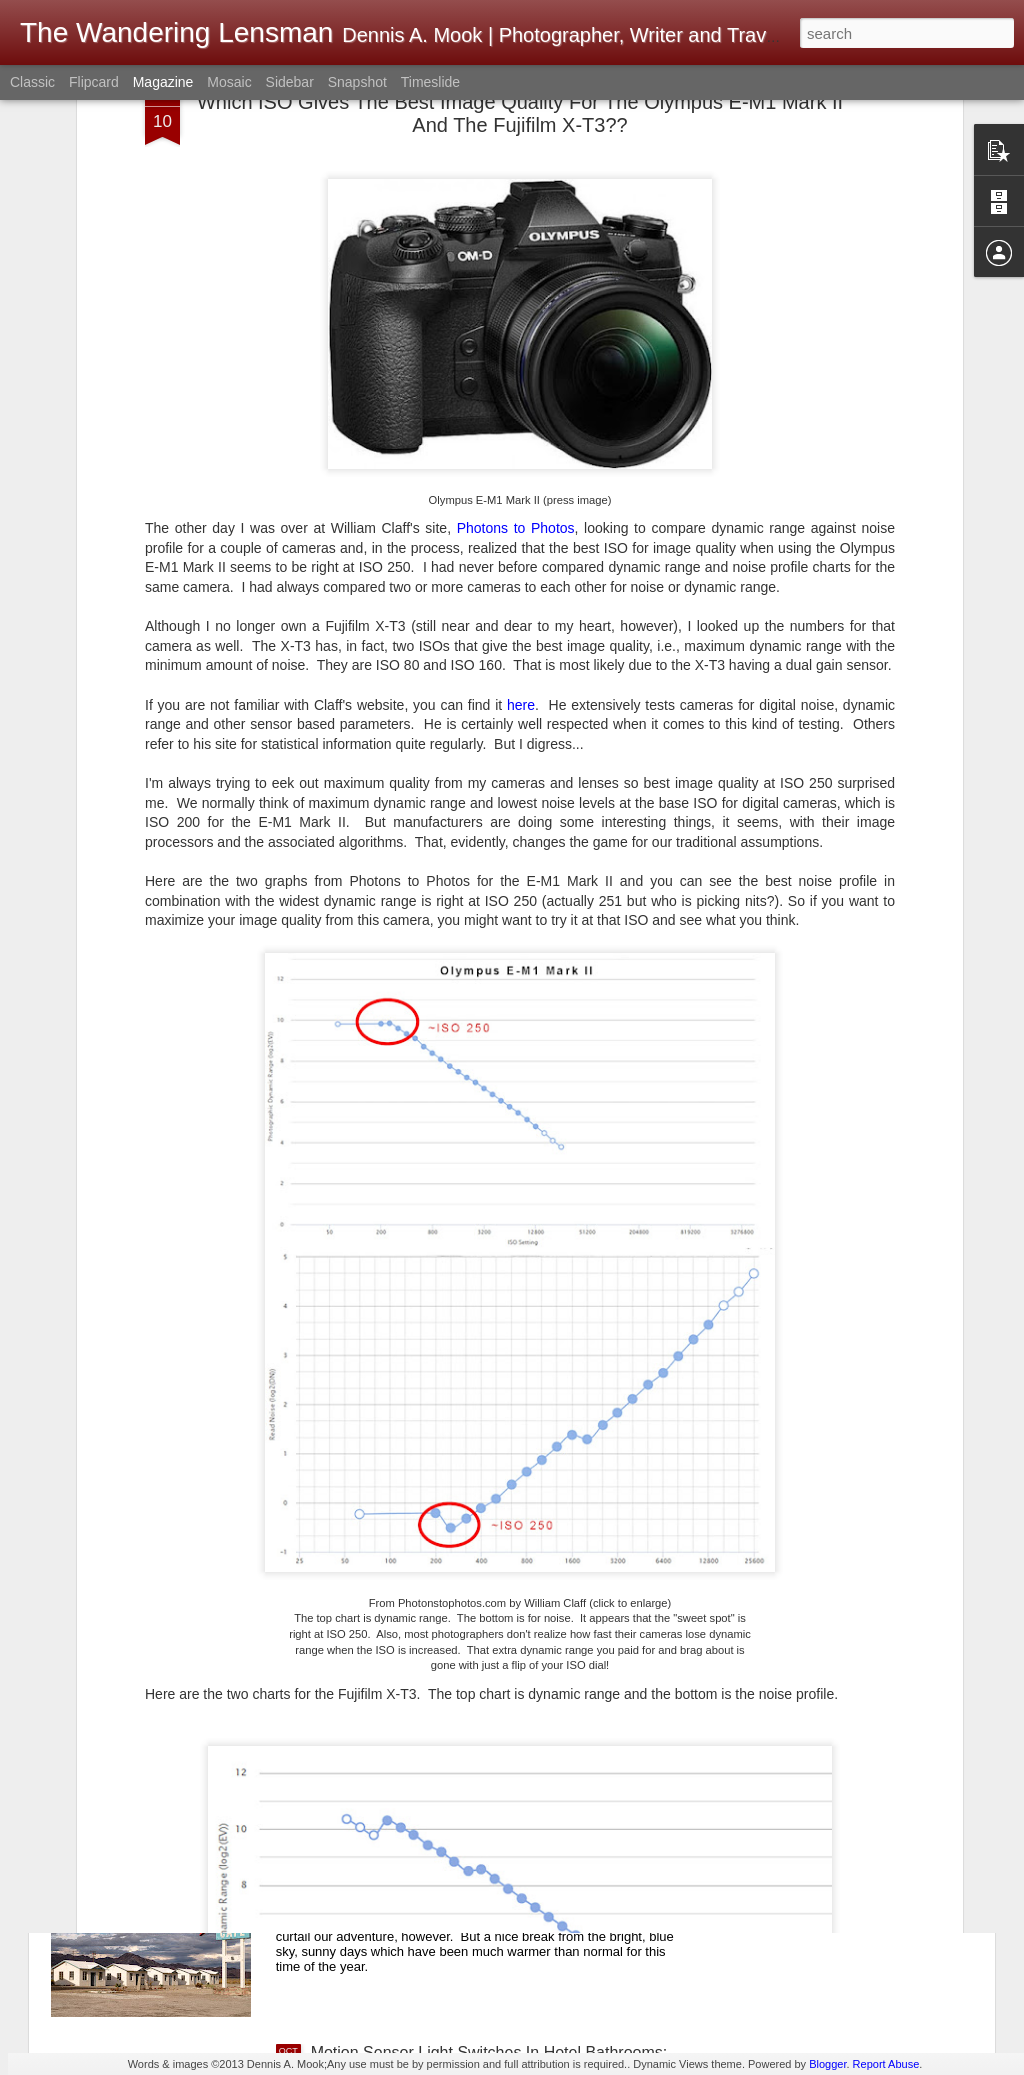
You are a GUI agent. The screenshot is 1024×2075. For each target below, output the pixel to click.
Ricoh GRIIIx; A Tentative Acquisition (440, 1598)
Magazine (163, 82)
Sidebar (290, 82)
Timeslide (430, 82)
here (521, 461)
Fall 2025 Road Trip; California (419, 1825)
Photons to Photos (516, 285)
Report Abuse (886, 2064)
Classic (32, 82)
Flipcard (94, 82)
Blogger (827, 2064)
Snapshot (357, 82)
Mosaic (229, 82)
